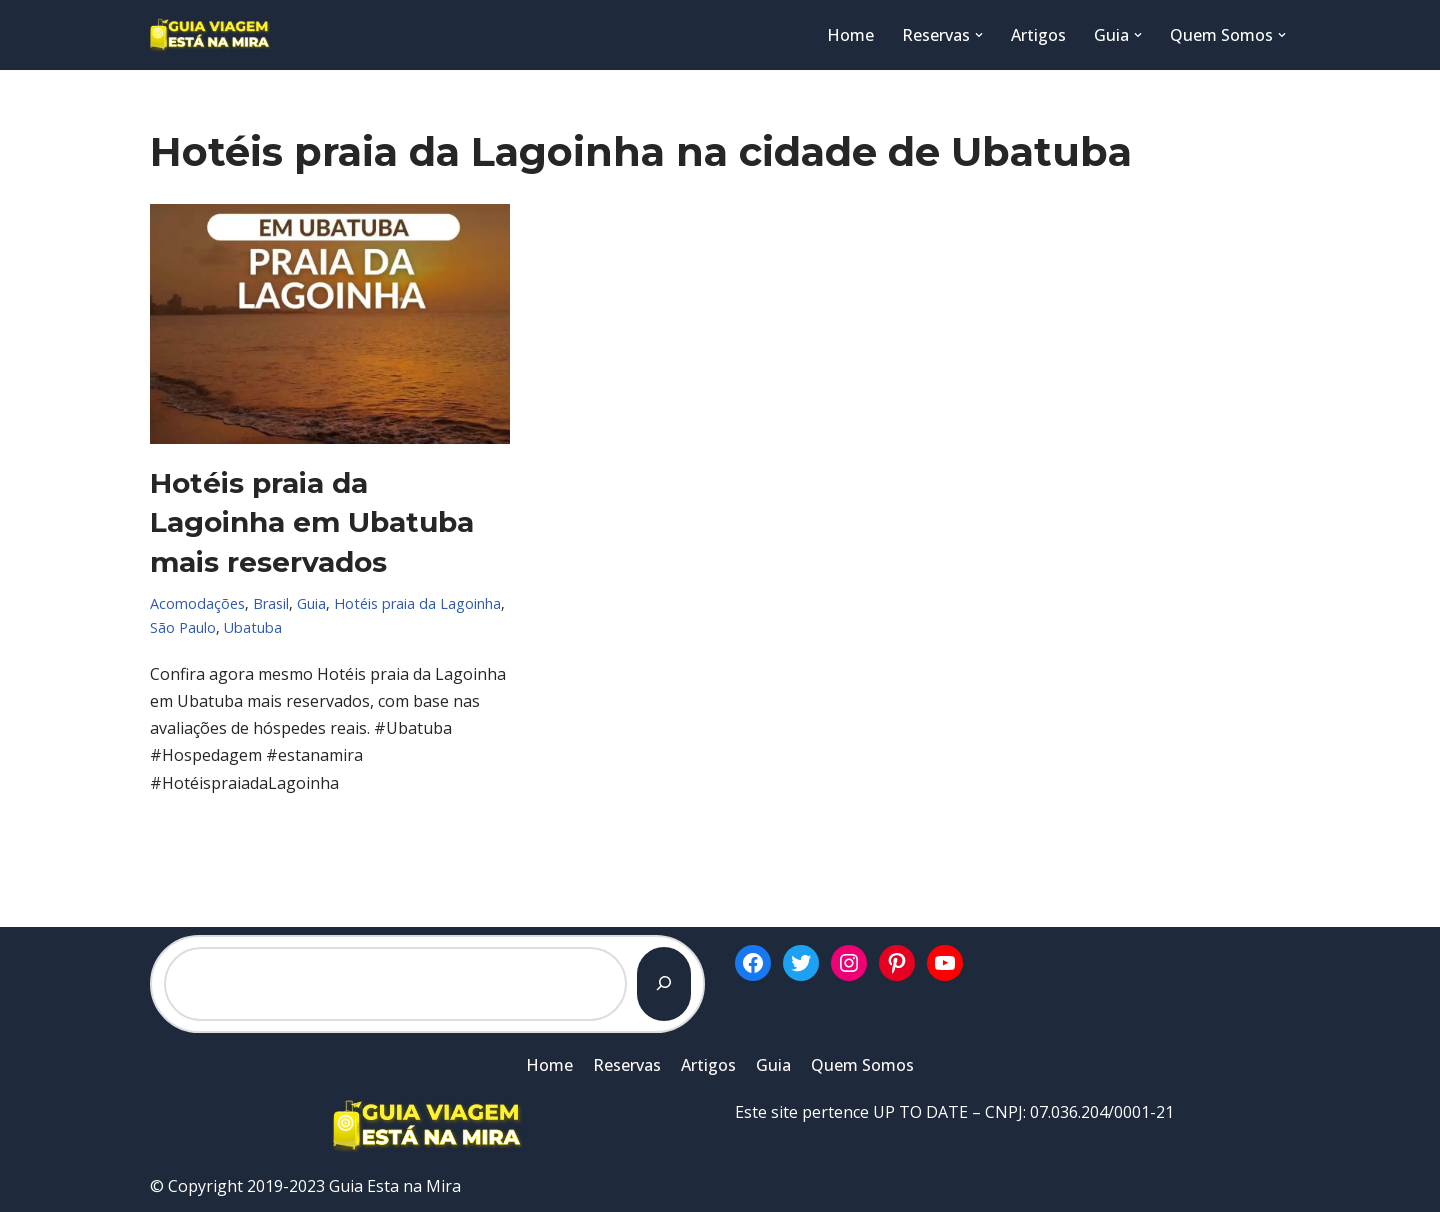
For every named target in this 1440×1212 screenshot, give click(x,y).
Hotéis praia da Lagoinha (417, 603)
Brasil (271, 603)
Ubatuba (253, 627)
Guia (311, 603)
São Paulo (183, 627)
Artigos (1038, 35)
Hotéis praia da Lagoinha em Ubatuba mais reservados (312, 522)
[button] (979, 35)
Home (850, 35)
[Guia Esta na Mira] (210, 35)
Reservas (627, 1065)
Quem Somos (862, 1065)
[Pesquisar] (664, 984)
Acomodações (197, 603)
